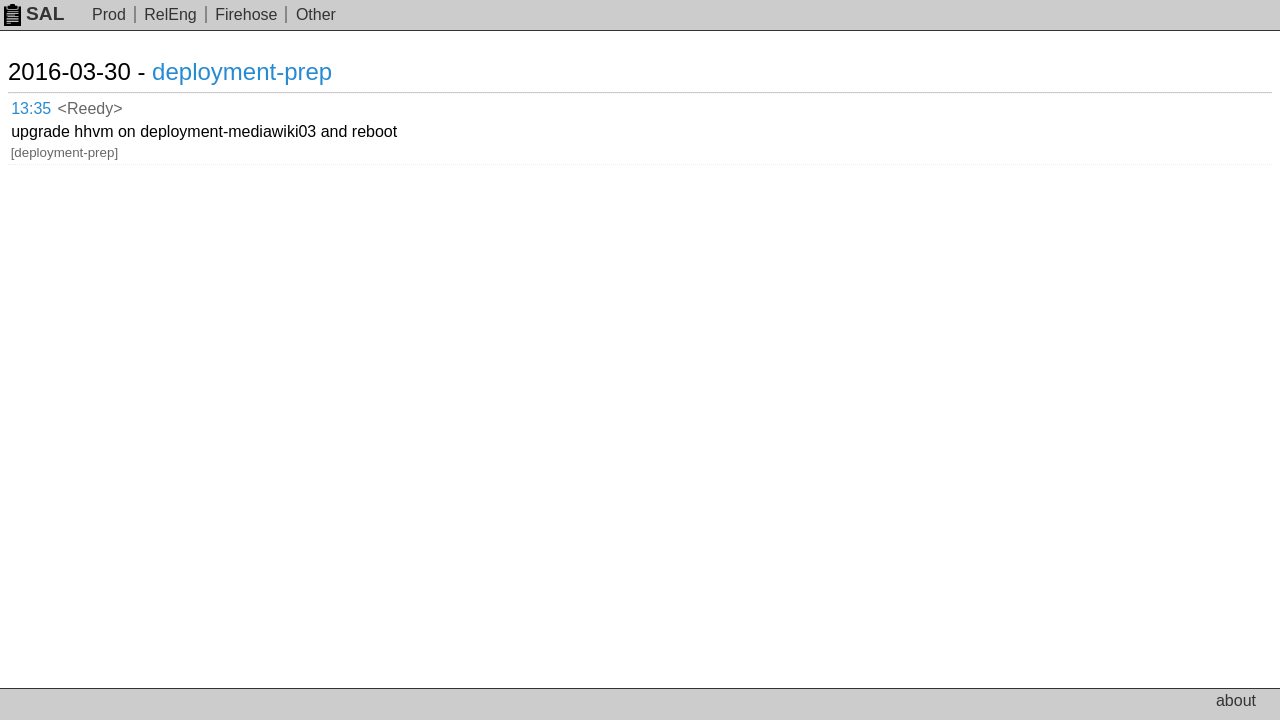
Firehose (246, 14)
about (1236, 700)
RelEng (170, 14)
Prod (109, 14)
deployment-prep (266, 71)
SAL (34, 13)
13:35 (51, 105)
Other (316, 14)
